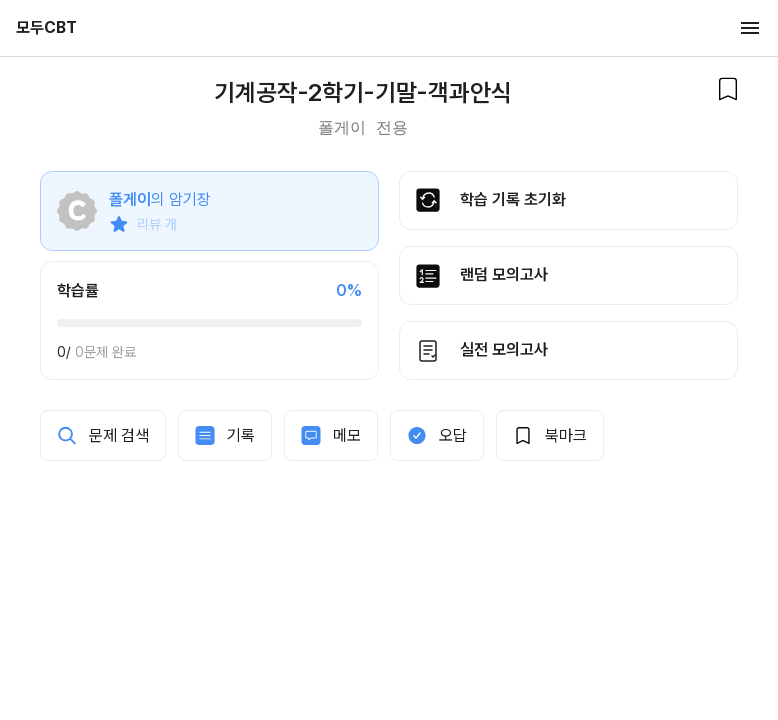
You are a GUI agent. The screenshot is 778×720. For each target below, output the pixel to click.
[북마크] (728, 89)
